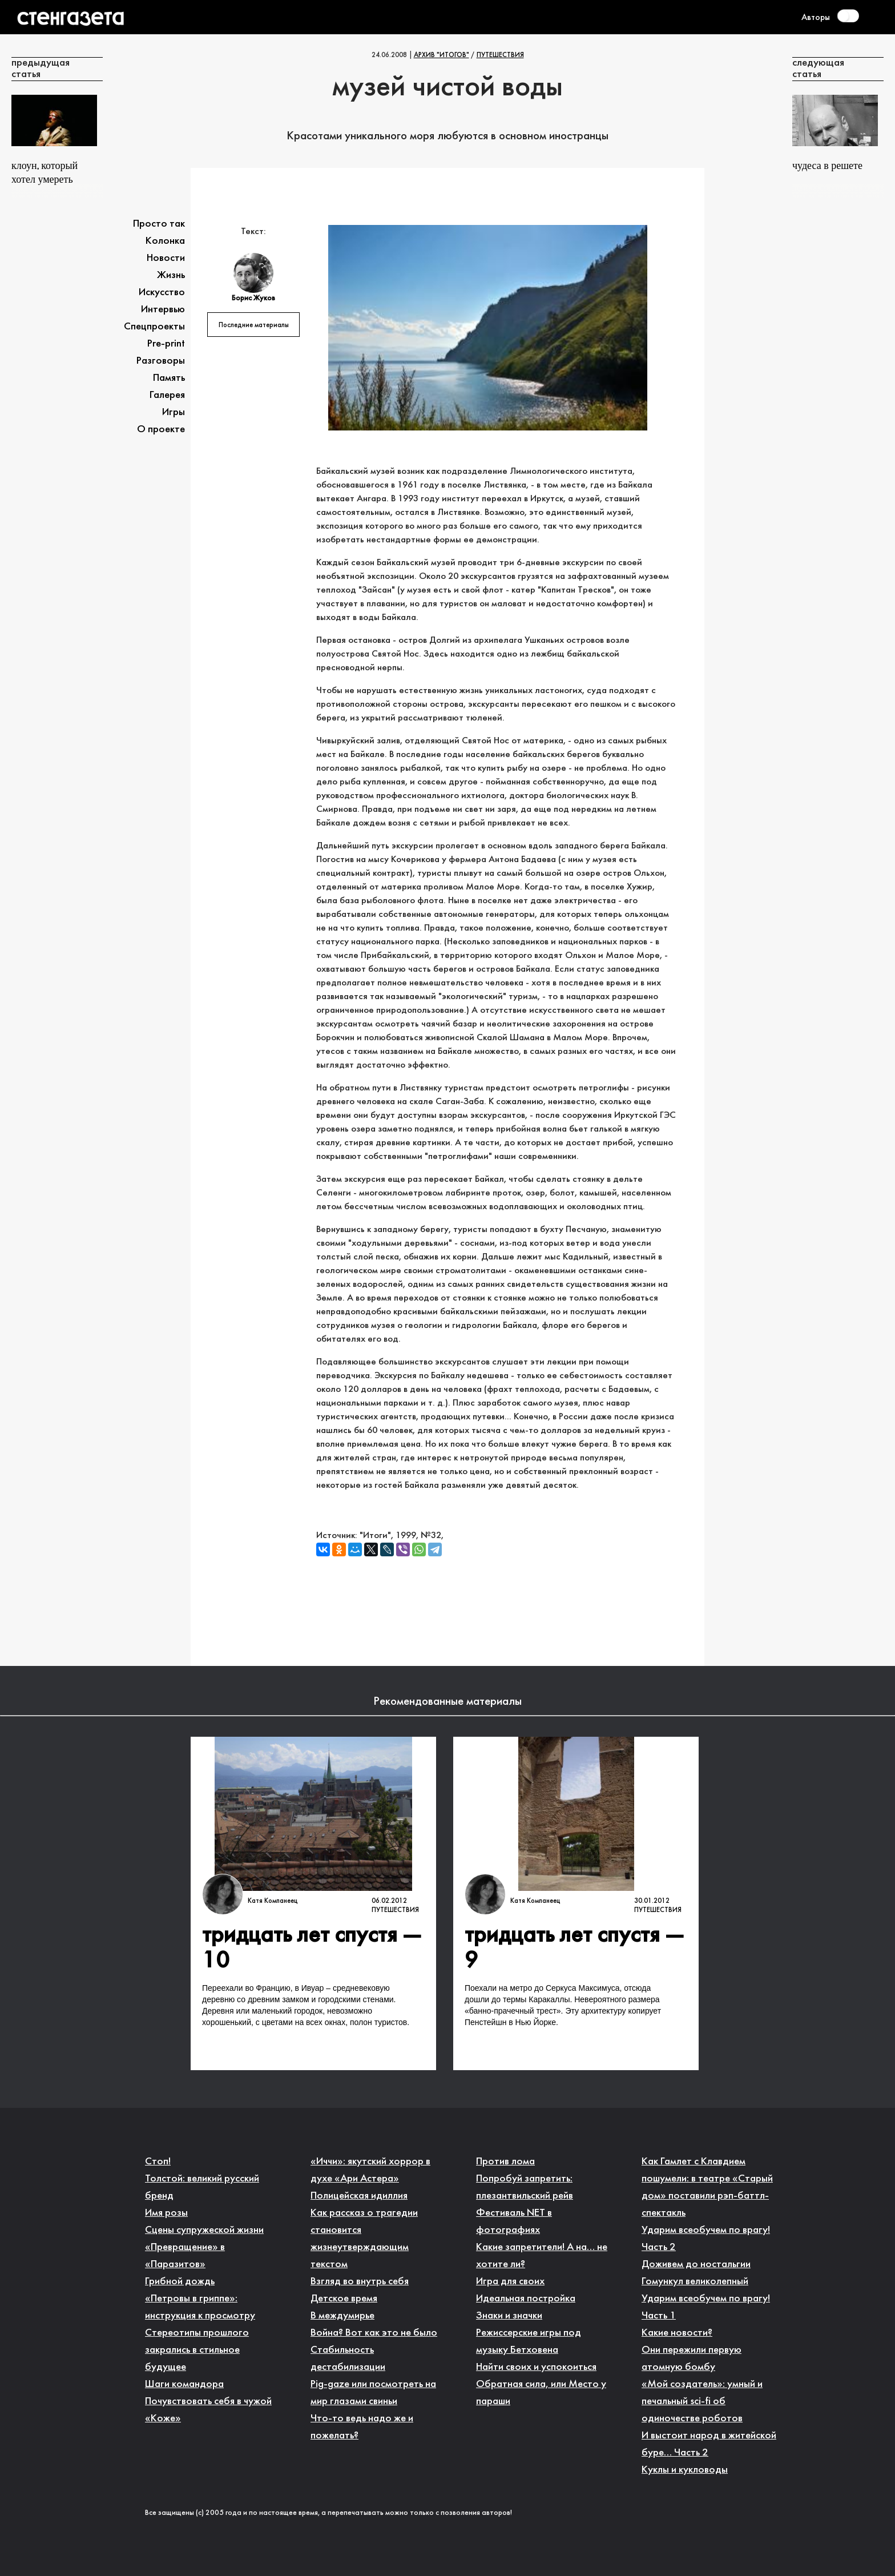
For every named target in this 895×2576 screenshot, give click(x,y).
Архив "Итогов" (441, 55)
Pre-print (166, 344)
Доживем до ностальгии (696, 2264)
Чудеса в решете (827, 166)
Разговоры (160, 361)
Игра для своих (510, 2282)
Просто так (159, 224)
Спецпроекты (154, 327)
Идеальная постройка (525, 2299)
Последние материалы (254, 325)
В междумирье (342, 2316)
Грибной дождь (180, 2282)
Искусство (162, 292)
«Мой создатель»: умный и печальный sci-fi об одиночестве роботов (702, 2402)
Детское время (344, 2299)
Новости (166, 258)
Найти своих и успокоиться (536, 2367)
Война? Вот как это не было (374, 2333)
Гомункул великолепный (695, 2282)
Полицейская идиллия (359, 2196)
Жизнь (171, 275)
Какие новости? (677, 2333)
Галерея (167, 395)
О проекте (161, 429)
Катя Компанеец (273, 1901)
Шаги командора (184, 2384)
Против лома (505, 2162)
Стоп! (158, 2162)
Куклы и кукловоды (685, 2470)
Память (169, 378)
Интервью (163, 310)
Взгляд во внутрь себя (360, 2282)
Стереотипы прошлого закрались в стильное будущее (197, 2350)
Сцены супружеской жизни (204, 2230)
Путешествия (500, 55)
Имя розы (166, 2213)
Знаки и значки (509, 2316)
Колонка (165, 241)
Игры (173, 412)
